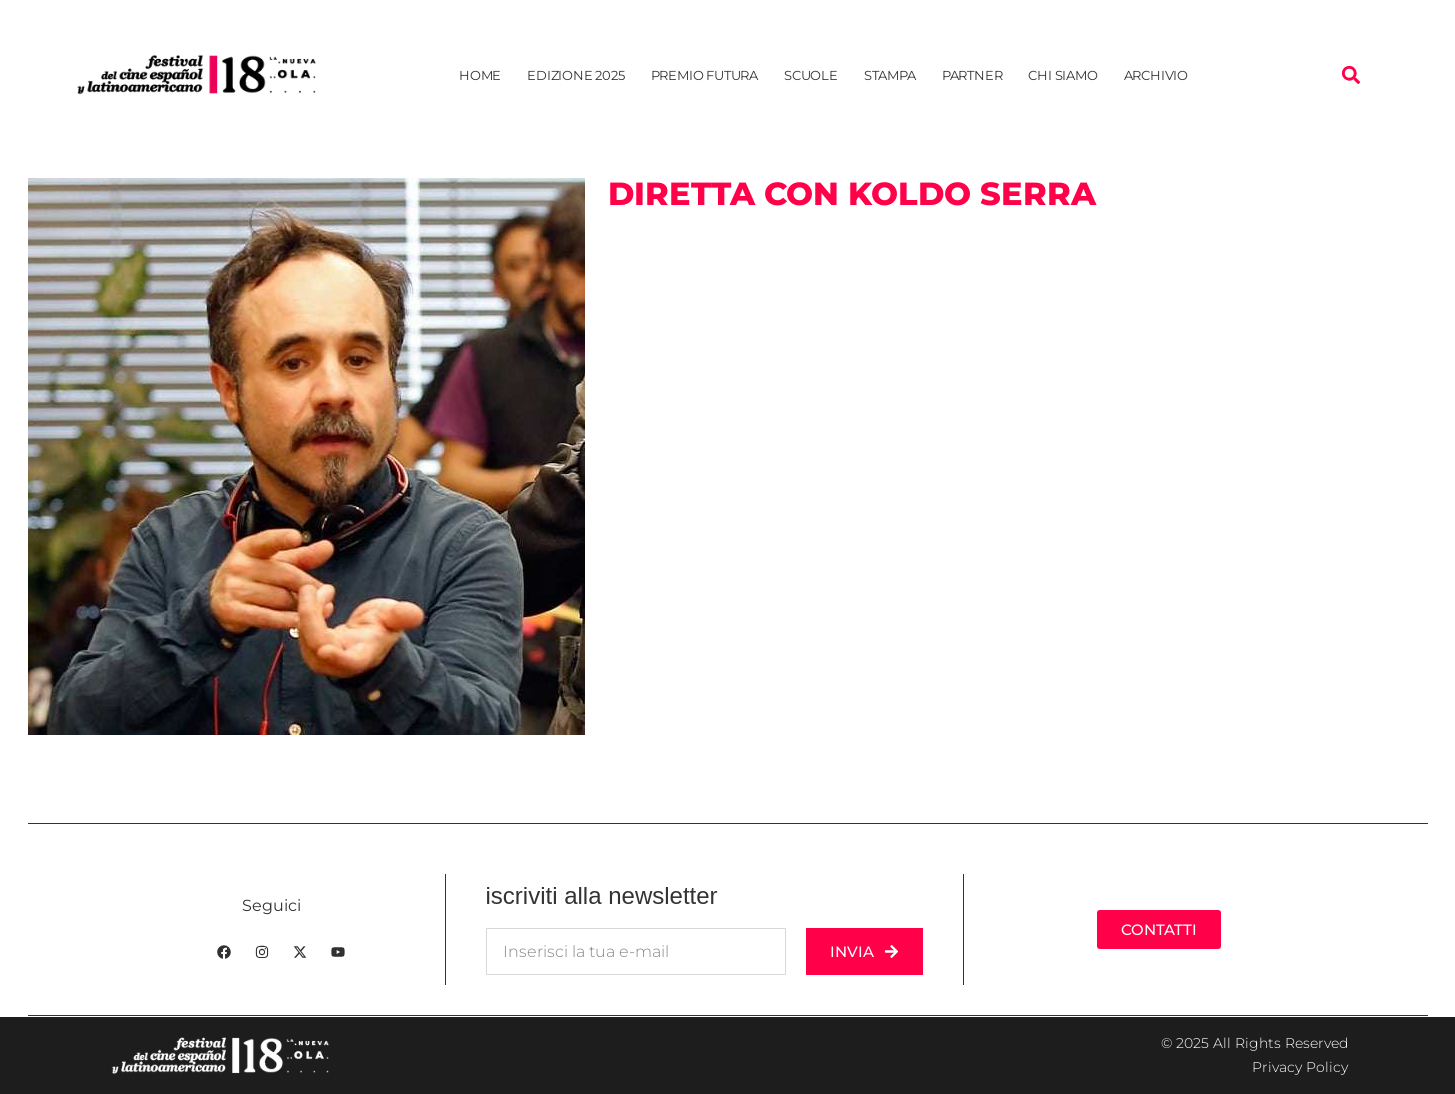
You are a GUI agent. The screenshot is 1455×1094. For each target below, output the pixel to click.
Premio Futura (704, 75)
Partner (972, 75)
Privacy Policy (1300, 1067)
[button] (1351, 74)
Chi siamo (1062, 75)
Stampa (890, 75)
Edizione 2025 (575, 75)
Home (480, 75)
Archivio (1156, 75)
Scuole (811, 75)
